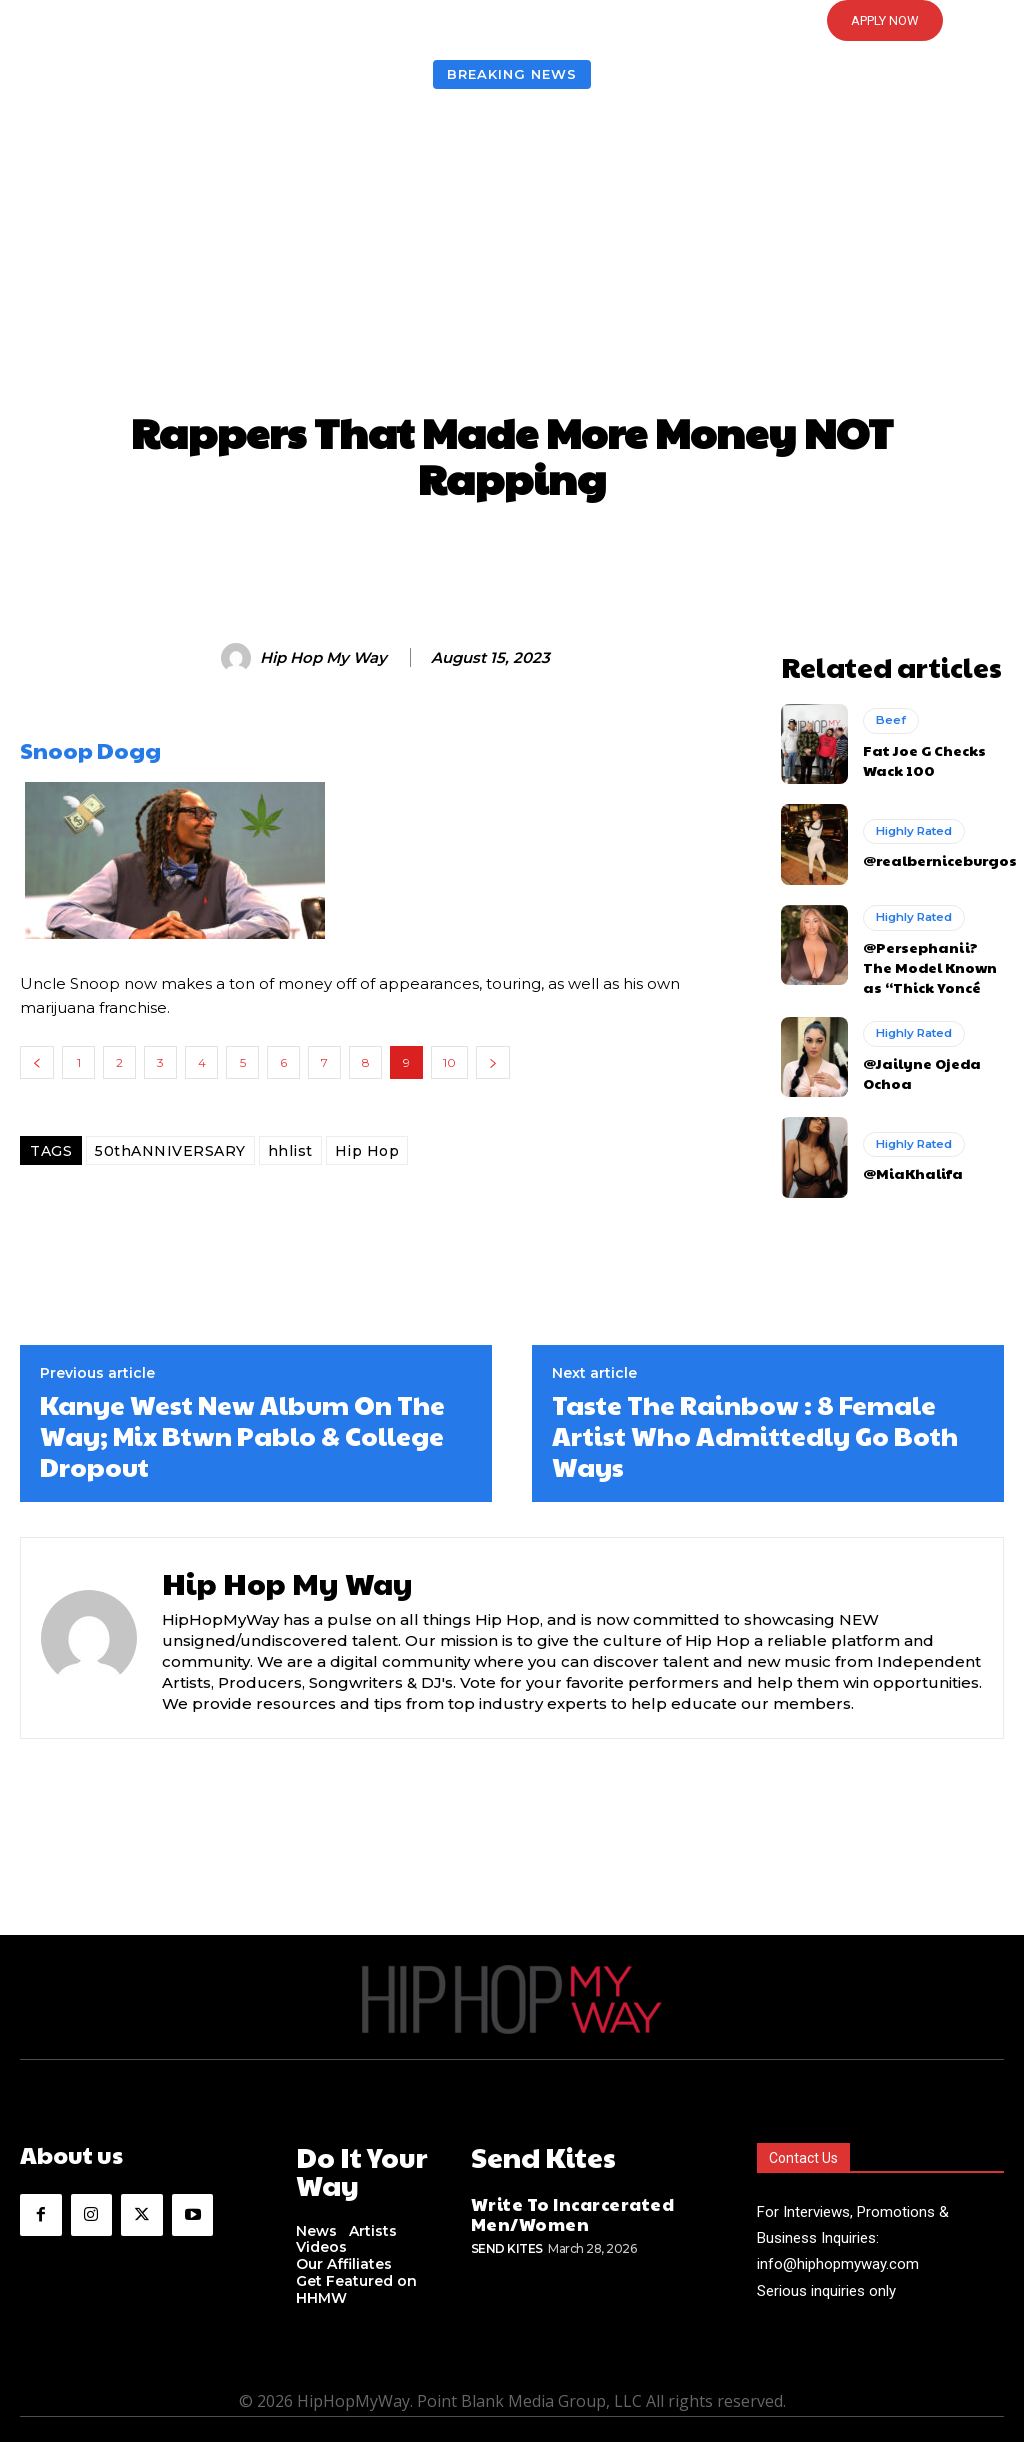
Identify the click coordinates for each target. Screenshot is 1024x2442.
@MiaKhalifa (906, 1156)
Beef (889, 718)
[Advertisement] (512, 254)
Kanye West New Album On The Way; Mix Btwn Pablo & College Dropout (242, 1419)
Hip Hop (367, 1151)
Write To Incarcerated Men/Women (556, 2189)
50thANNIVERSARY (170, 1151)
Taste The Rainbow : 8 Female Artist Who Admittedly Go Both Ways (755, 1419)
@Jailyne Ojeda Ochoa (914, 1056)
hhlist (290, 1151)
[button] (512, 21)
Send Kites (507, 2220)
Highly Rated (912, 827)
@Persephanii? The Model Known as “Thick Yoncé (928, 955)
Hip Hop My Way (323, 658)
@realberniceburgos (931, 854)
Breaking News (512, 74)
